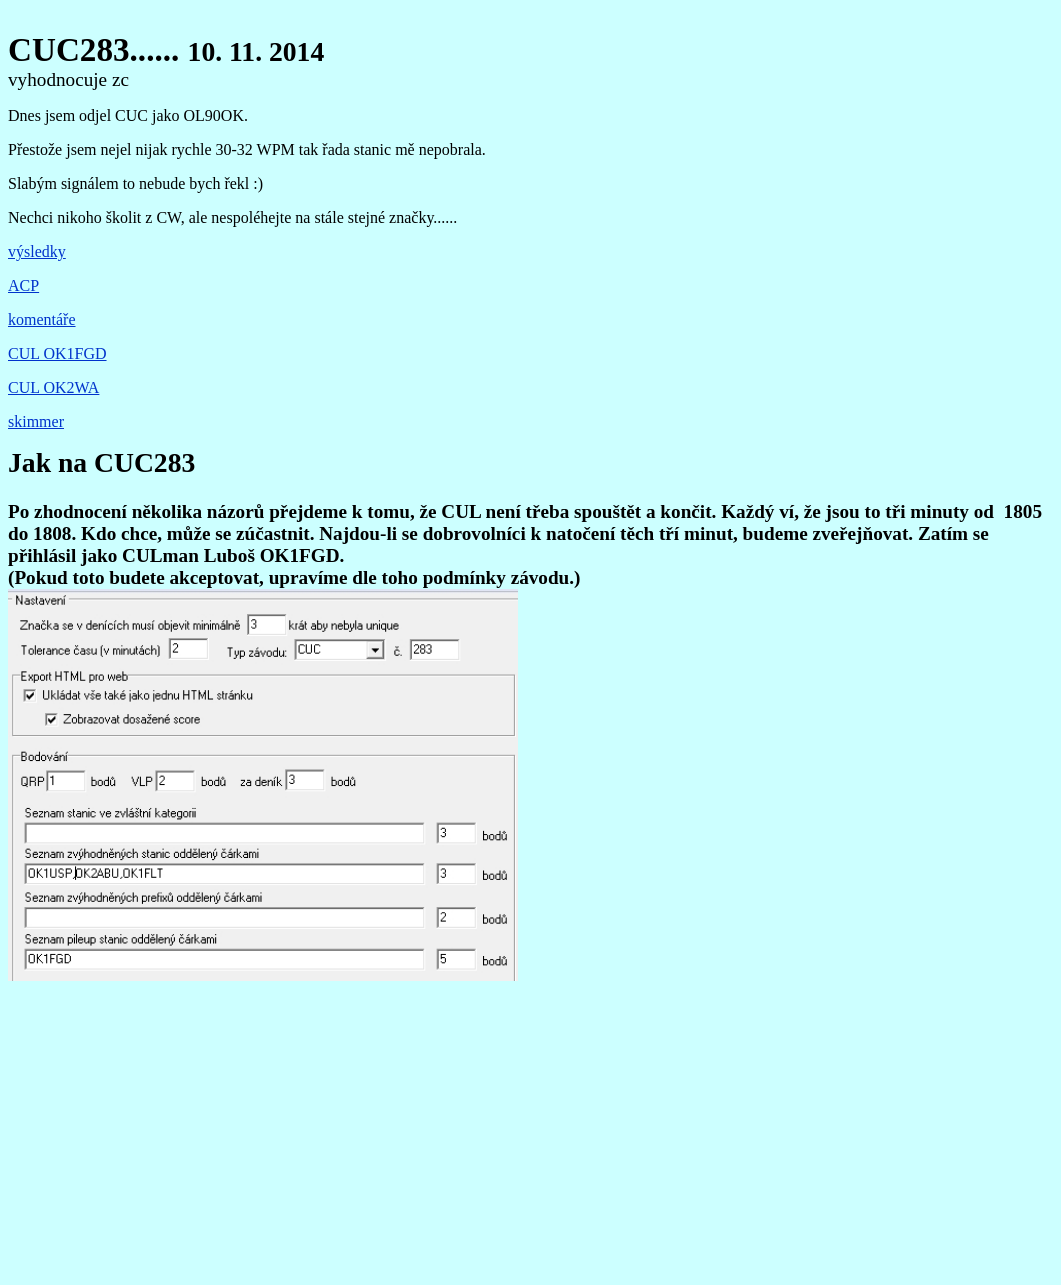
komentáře (42, 319)
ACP (23, 285)
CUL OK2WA (53, 387)
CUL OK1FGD (57, 353)
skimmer (36, 421)
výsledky (37, 251)
